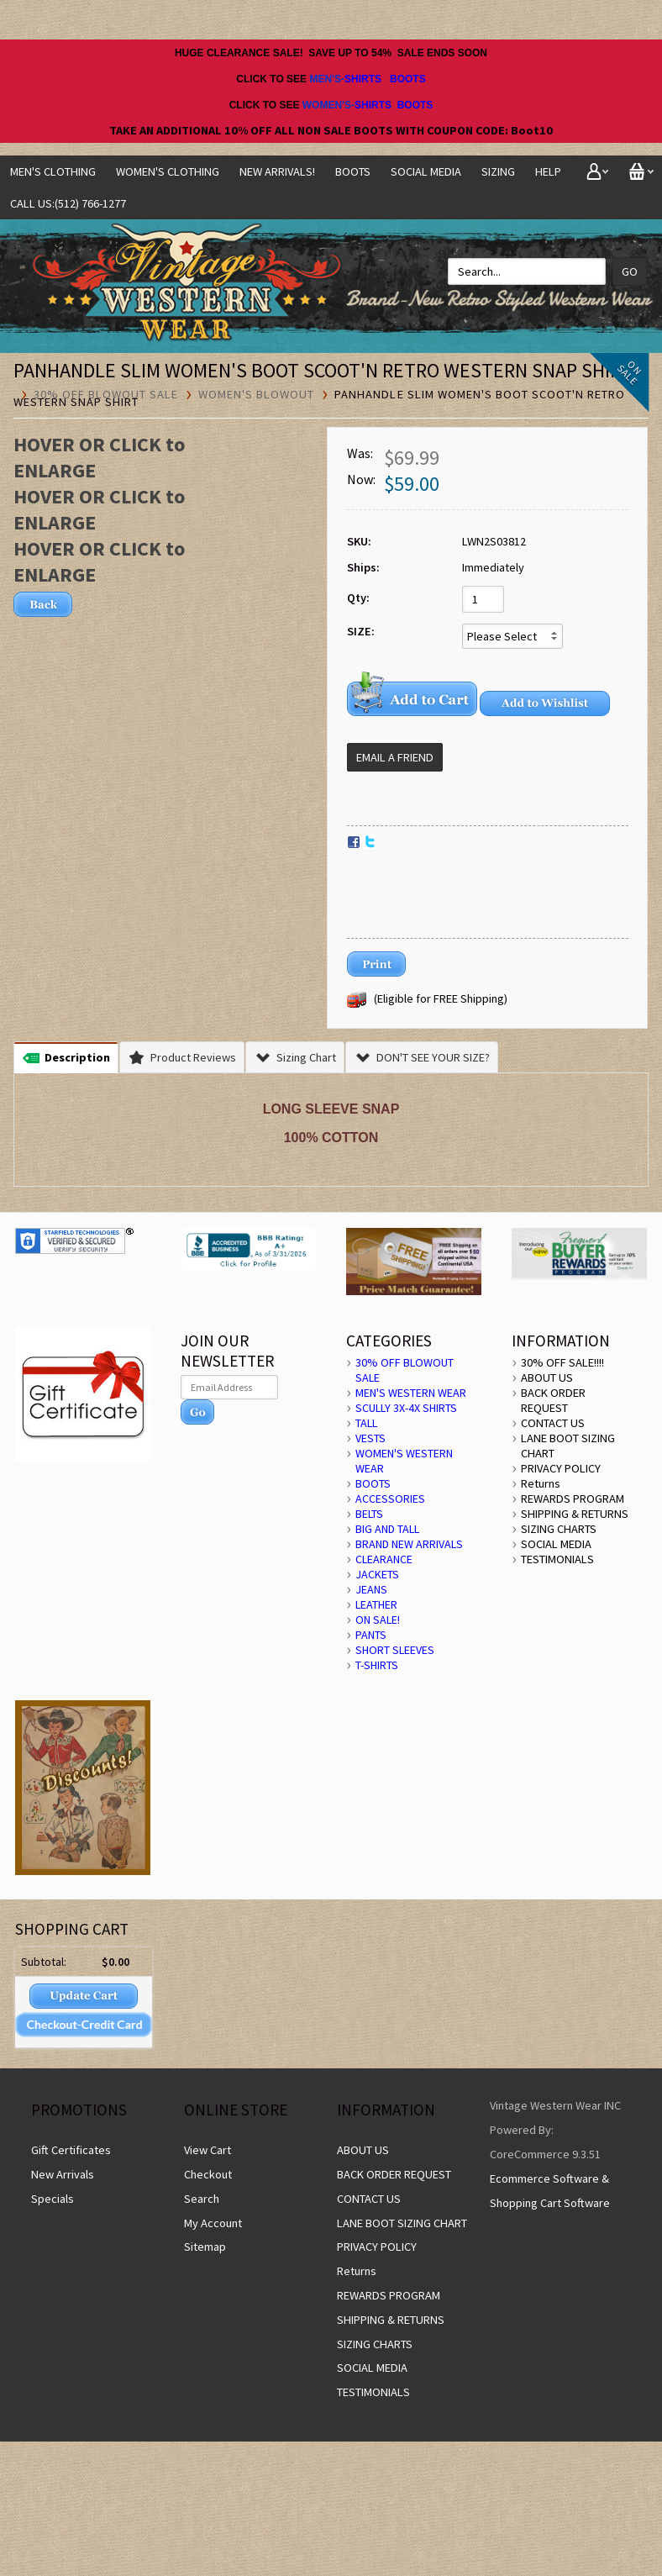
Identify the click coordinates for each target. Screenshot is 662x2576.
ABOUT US (547, 1377)
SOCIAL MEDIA (426, 171)
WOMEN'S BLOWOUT (256, 394)
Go (630, 271)
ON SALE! (377, 1619)
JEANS (371, 1589)
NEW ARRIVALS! (277, 171)
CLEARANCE (383, 1559)
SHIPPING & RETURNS (574, 1513)
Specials (52, 2198)
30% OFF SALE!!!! (562, 1362)
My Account (213, 2223)
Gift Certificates (71, 2149)
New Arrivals (62, 2174)
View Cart (207, 2149)
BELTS (369, 1513)
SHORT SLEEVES (394, 1649)
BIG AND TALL (387, 1528)
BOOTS (408, 79)
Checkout (208, 2174)
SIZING (498, 171)
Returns (540, 1483)
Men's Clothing (53, 171)
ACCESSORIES (390, 1498)
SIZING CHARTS (558, 1528)
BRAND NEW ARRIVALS (409, 1543)
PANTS (370, 1634)
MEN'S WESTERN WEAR (410, 1392)
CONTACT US (553, 1422)
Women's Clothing (167, 171)
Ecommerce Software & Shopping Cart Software (550, 2190)
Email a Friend (394, 757)
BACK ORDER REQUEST (553, 1400)
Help (548, 171)
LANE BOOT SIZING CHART (402, 2223)
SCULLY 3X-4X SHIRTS (406, 1407)
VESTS (370, 1438)
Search (201, 2198)
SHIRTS (362, 79)
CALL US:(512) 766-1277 (68, 203)
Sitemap (205, 2246)
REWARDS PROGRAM (572, 1498)
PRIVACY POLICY (561, 1468)
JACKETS (377, 1574)
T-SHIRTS (376, 1665)
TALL (366, 1422)
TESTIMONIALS (557, 1559)
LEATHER (376, 1604)
